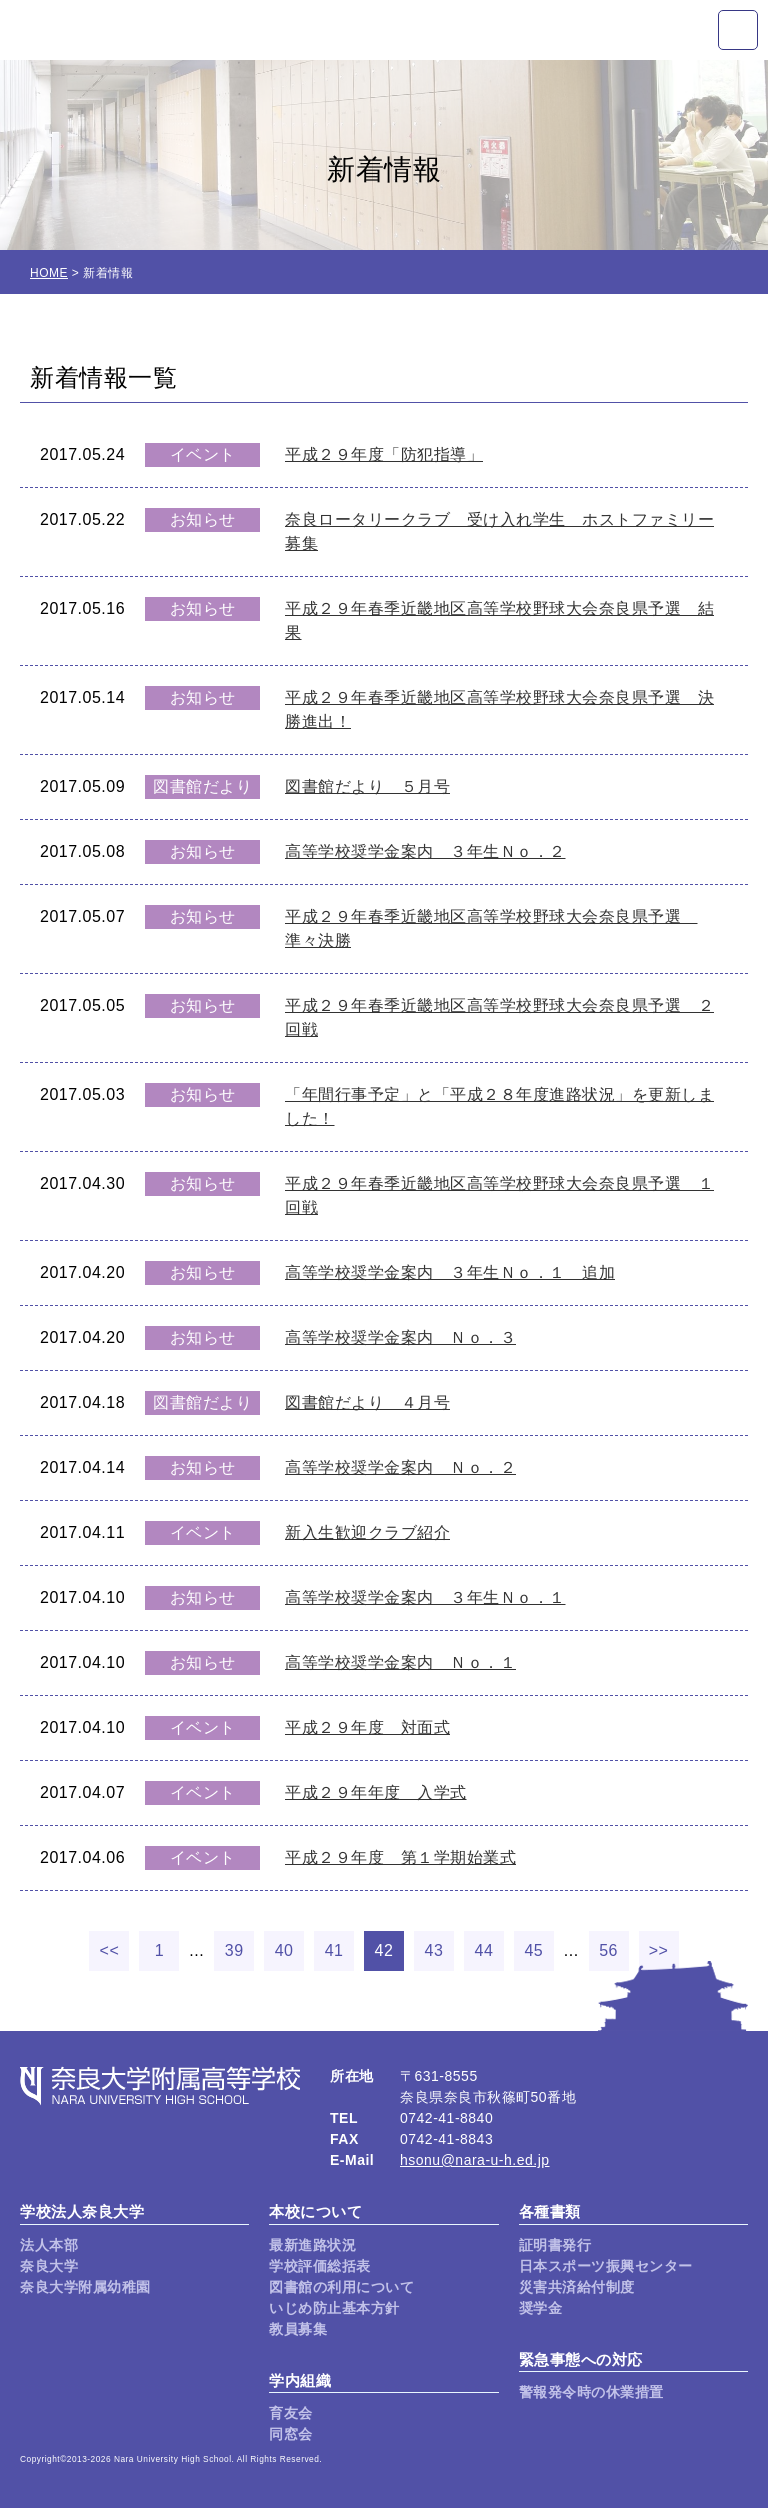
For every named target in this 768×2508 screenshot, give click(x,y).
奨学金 (541, 2308)
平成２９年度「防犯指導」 (384, 454)
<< (110, 1950)
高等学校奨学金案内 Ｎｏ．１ (400, 1662)
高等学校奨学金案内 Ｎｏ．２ (400, 1467)
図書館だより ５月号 (367, 786)
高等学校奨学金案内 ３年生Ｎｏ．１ (425, 1597)
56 (608, 1950)
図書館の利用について (341, 2287)
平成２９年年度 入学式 (376, 1792)
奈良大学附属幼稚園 (85, 2287)
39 (234, 1950)
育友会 (291, 2413)
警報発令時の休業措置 (591, 2392)
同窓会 (291, 2434)
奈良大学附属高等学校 (129, 30)
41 (334, 1950)
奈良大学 (49, 2266)
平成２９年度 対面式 (367, 1727)
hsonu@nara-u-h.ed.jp (475, 2160)
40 (284, 1950)
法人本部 (49, 2245)
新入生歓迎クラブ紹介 (367, 1532)
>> (659, 1950)
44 (484, 1950)
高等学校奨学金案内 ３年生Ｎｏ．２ (425, 851)
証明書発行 (555, 2245)
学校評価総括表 (320, 2266)
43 (434, 1950)
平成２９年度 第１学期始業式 (400, 1857)
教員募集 (298, 2329)
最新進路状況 (312, 2245)
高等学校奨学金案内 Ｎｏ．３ (400, 1337)
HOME (49, 273)
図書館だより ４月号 (367, 1402)
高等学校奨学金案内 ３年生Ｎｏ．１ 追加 (450, 1272)
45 (533, 1950)
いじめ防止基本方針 (334, 2308)
